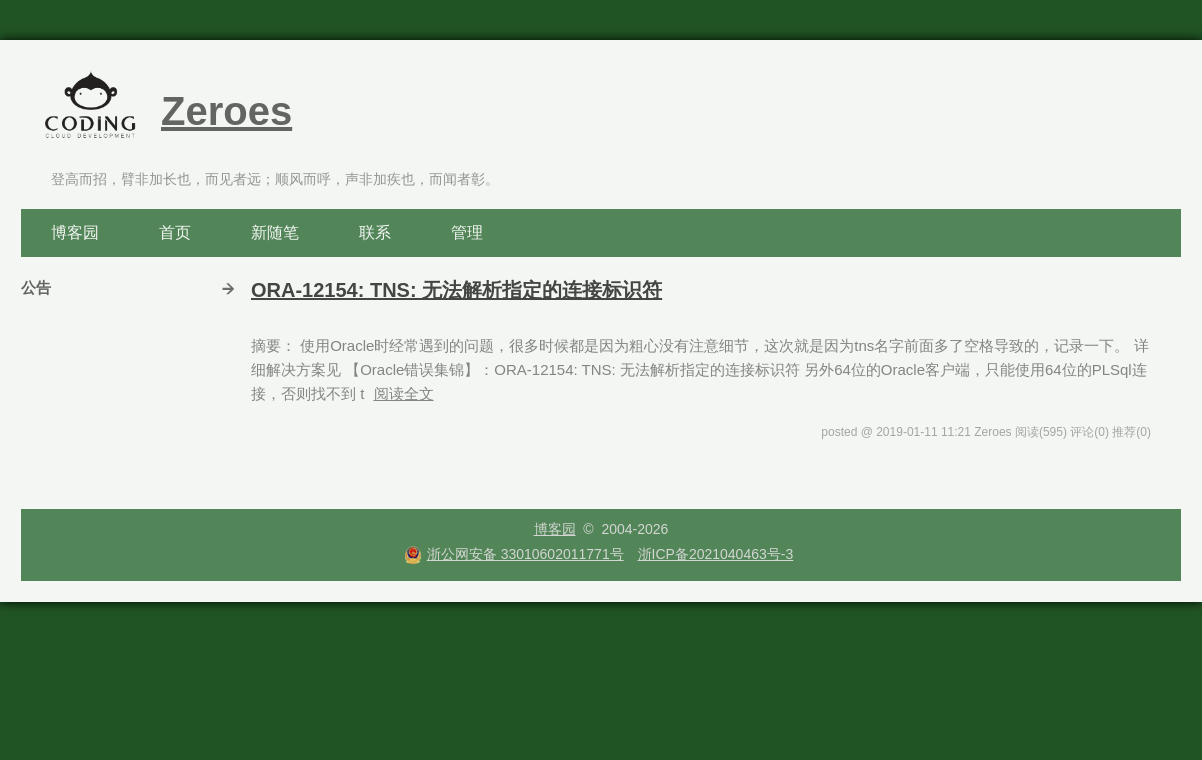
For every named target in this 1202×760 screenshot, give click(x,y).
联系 (375, 232)
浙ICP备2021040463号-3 (716, 554)
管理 (467, 232)
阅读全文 (404, 393)
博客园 (75, 232)
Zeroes (226, 111)
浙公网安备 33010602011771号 (514, 554)
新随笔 (275, 232)
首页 (175, 232)
